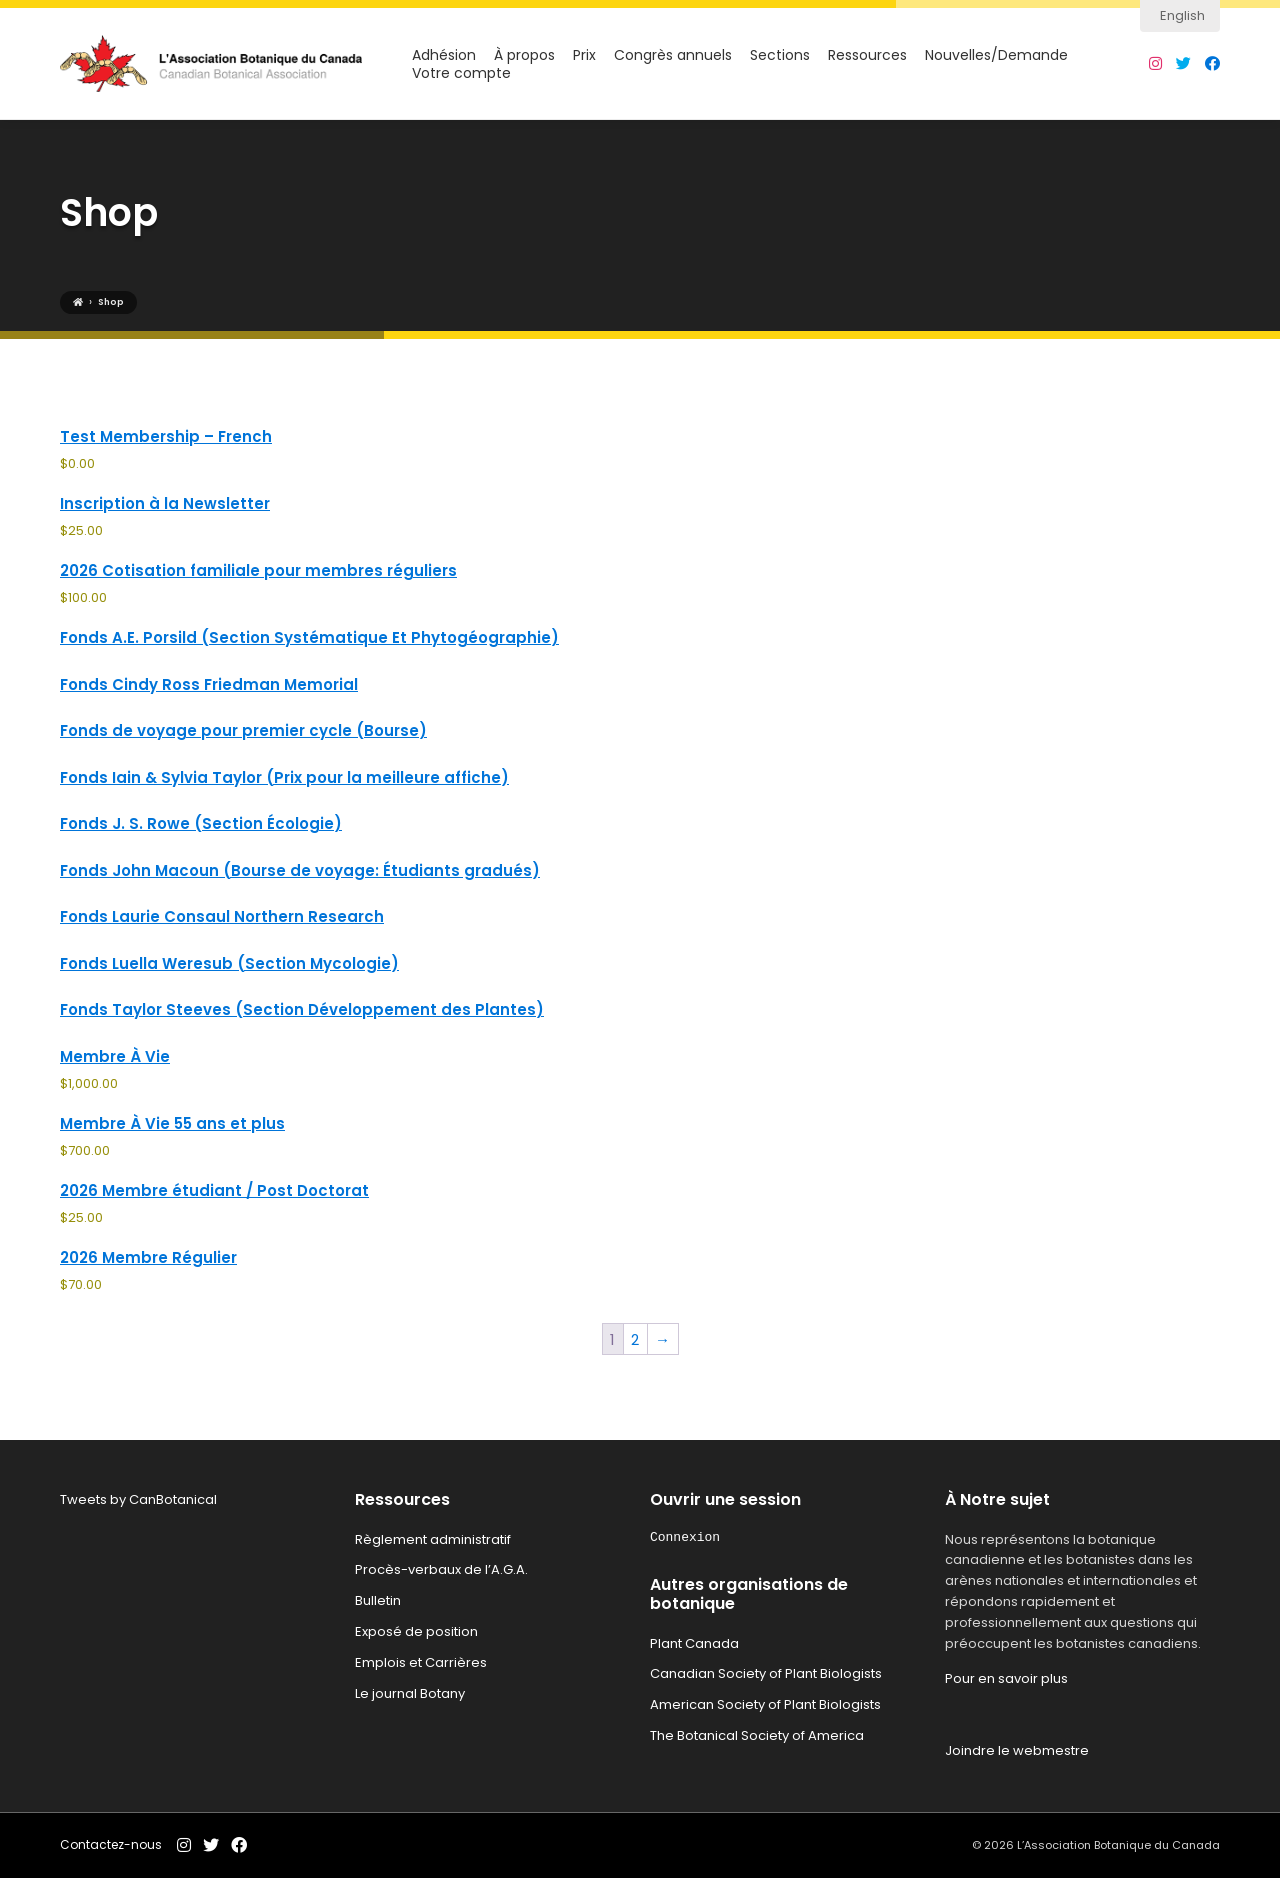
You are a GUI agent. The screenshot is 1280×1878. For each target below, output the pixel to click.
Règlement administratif (433, 1539)
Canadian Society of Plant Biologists (766, 1673)
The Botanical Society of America (757, 1735)
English (1182, 15)
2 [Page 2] (635, 1339)
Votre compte (461, 73)
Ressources (867, 55)
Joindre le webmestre (1017, 1750)
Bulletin (378, 1600)
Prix (584, 55)
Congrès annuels (673, 55)
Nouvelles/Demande (996, 55)
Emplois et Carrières (421, 1662)
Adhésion (444, 55)
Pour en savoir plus (1006, 1678)
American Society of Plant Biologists (765, 1704)
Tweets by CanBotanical (138, 1499)
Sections (780, 55)
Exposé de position (416, 1631)
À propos (524, 55)
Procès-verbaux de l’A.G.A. (441, 1569)
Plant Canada (694, 1643)
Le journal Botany (410, 1693)
